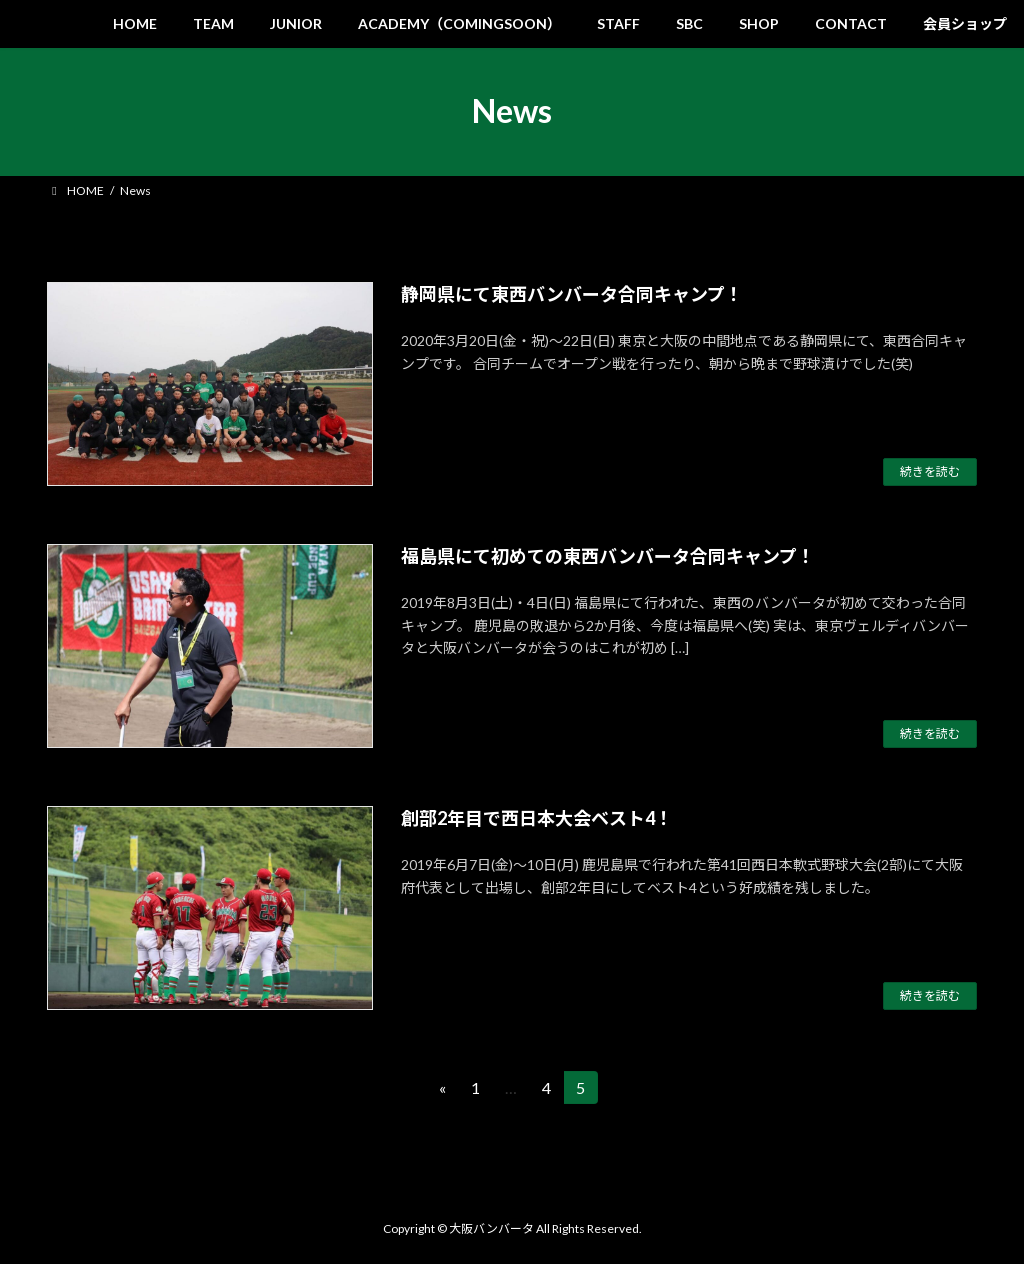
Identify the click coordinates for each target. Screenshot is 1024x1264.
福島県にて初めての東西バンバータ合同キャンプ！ (608, 556)
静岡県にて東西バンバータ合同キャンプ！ (572, 294)
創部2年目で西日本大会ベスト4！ (537, 818)
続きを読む (930, 471)
